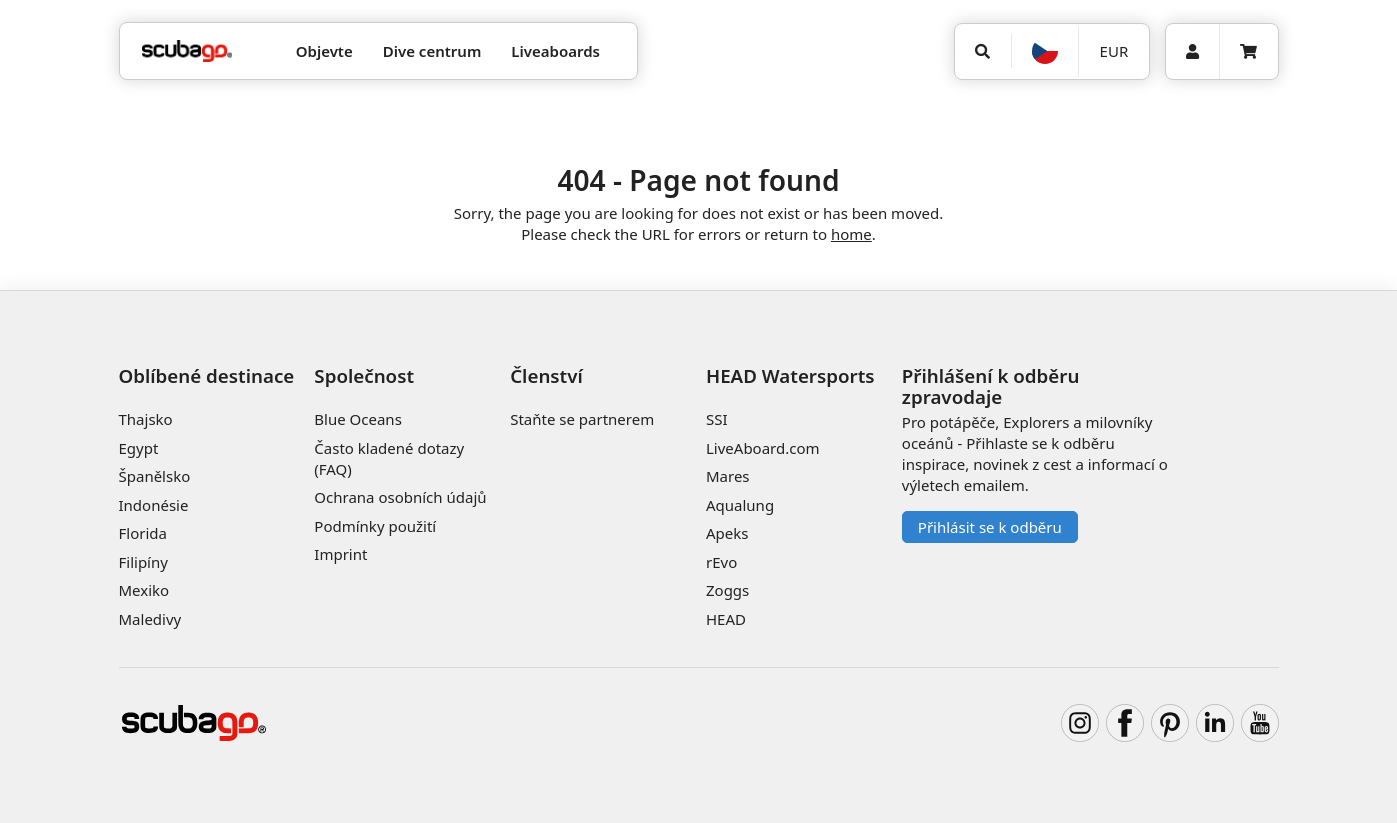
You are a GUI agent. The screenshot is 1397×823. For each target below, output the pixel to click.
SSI (717, 419)
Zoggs (727, 590)
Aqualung (740, 505)
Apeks (727, 533)
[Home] (187, 51)
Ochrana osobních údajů (400, 497)
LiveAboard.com (763, 448)
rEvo (721, 562)
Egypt (139, 448)
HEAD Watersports (790, 375)
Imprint (340, 554)
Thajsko (146, 419)
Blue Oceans (358, 419)
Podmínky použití (375, 526)
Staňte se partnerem (582, 419)
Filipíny (143, 562)
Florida (143, 533)
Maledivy (150, 619)
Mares (728, 476)
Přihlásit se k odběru (990, 527)
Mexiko (144, 590)
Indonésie (154, 505)
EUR (1114, 51)
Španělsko (155, 476)
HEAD (726, 619)
